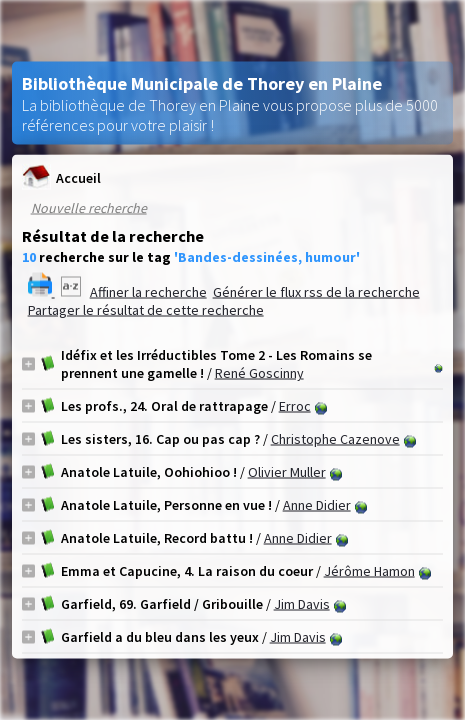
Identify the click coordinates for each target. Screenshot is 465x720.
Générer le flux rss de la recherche (316, 292)
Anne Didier (317, 505)
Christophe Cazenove (335, 439)
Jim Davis (302, 604)
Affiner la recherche (148, 292)
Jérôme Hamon (369, 571)
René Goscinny (259, 373)
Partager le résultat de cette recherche (146, 310)
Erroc (295, 406)
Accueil (61, 177)
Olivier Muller (287, 472)
